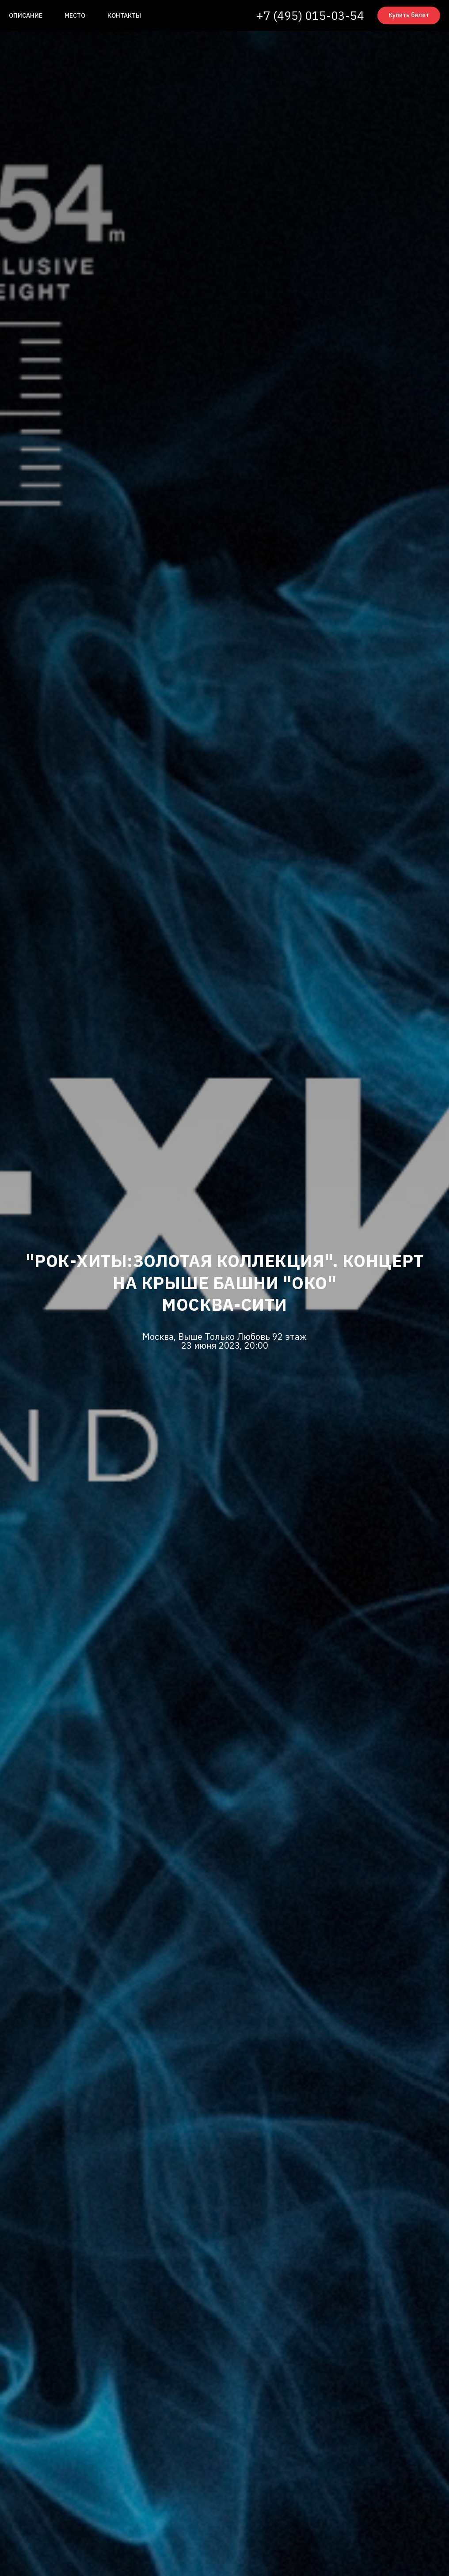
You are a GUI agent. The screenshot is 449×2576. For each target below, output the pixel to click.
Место (75, 15)
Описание (25, 15)
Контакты (124, 15)
